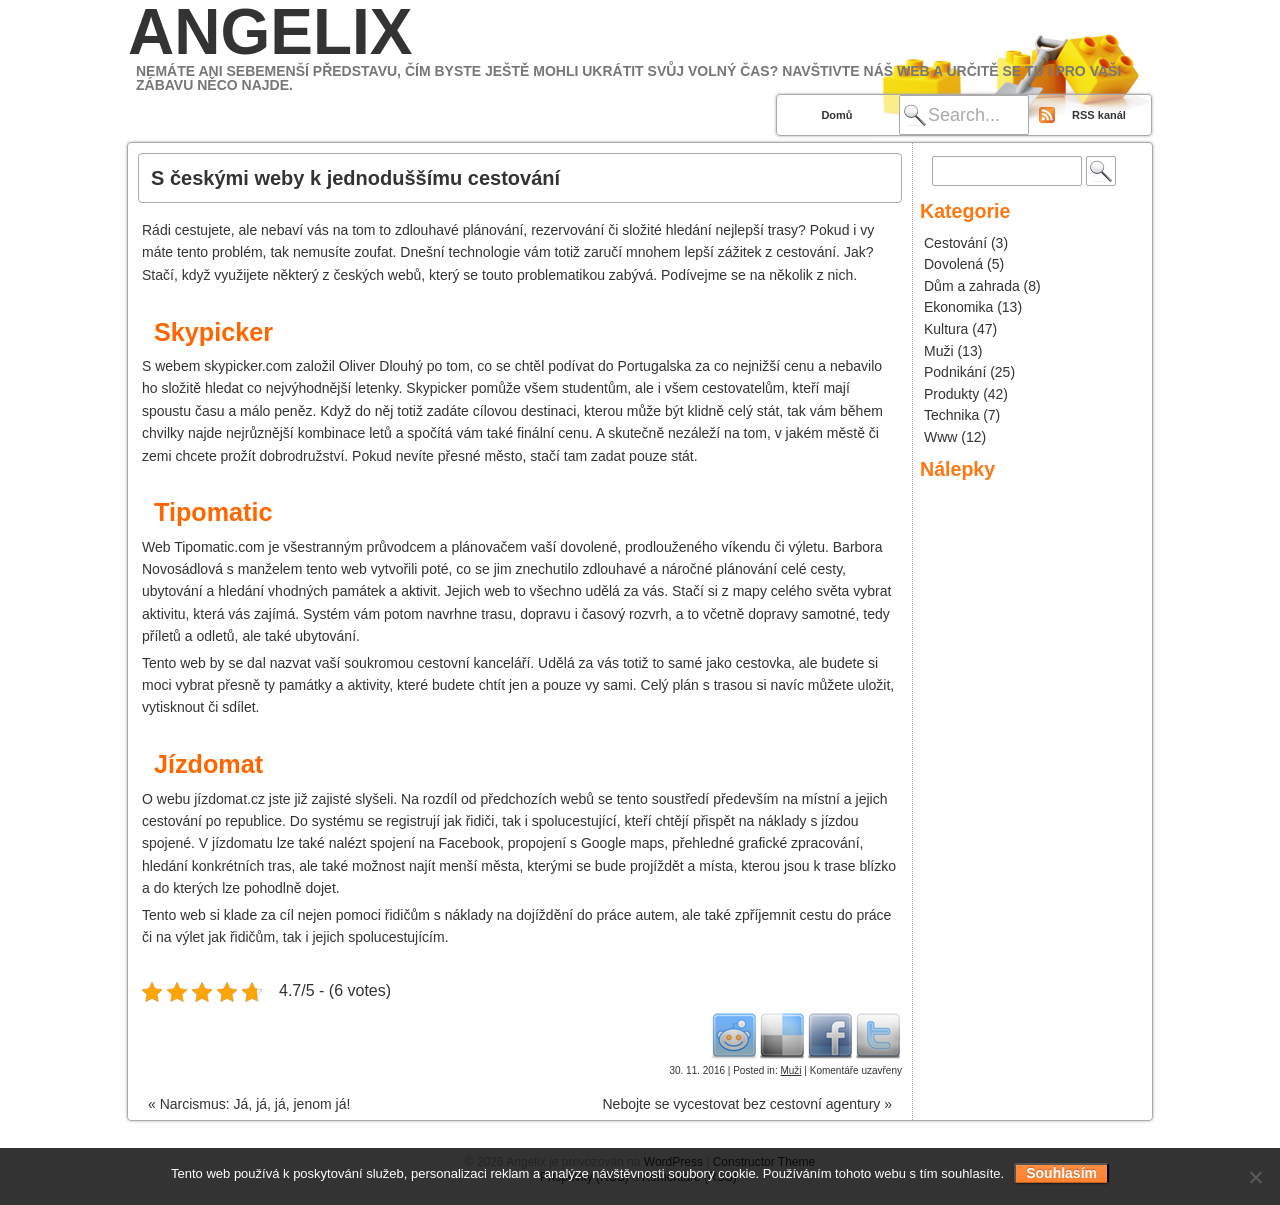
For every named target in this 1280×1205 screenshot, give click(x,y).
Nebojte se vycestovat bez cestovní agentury (747, 1104)
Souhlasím (1061, 1173)
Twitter (878, 1035)
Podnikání (955, 372)
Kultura (946, 329)
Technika (951, 415)
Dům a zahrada (972, 286)
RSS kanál (1099, 115)
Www (940, 437)
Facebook (830, 1035)
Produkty (951, 394)
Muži (790, 1070)
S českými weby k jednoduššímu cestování (355, 178)
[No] (1255, 1177)
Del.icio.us (782, 1035)
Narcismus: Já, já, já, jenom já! (249, 1104)
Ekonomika (958, 307)
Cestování (955, 243)
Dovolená (953, 264)
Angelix (270, 32)
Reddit (734, 1035)
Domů (836, 115)
